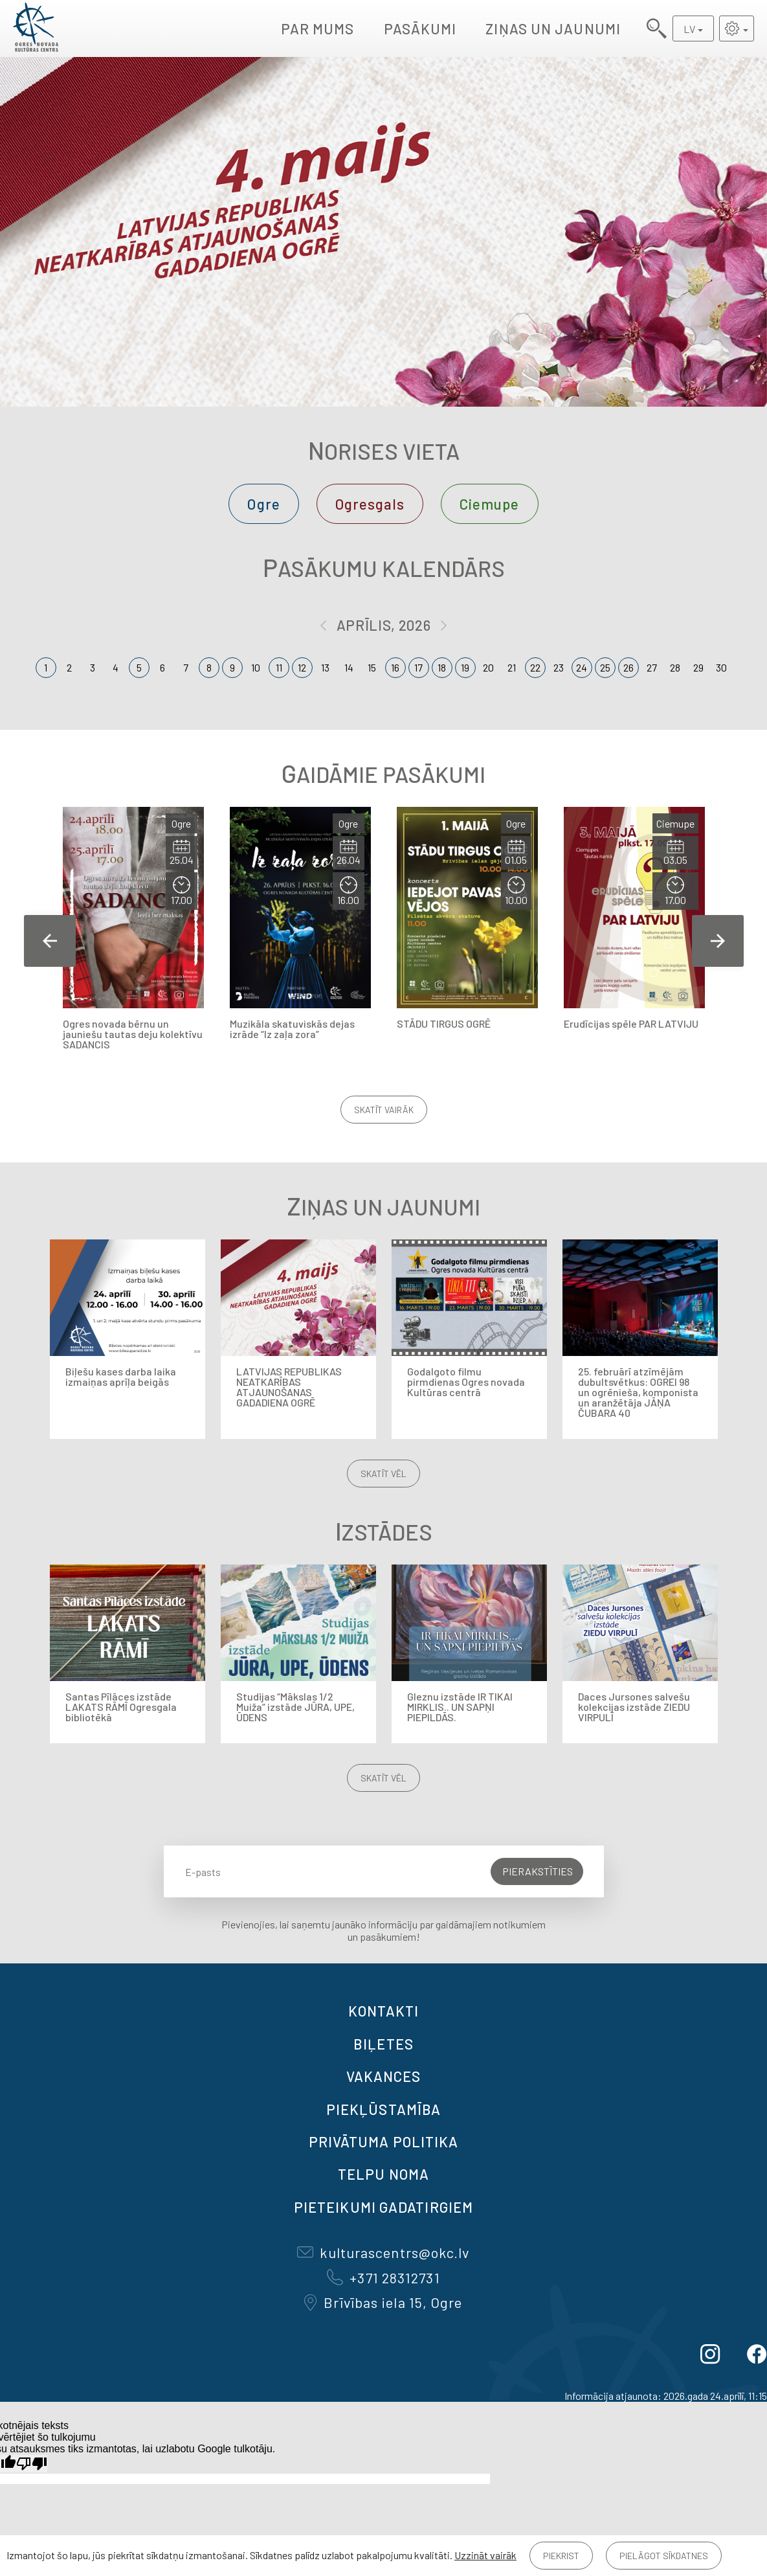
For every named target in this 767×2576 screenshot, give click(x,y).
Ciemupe (490, 503)
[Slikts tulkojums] (31, 2463)
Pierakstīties (537, 1871)
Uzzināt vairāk (485, 2555)
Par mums (318, 28)
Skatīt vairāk (384, 1109)
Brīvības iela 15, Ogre (383, 2302)
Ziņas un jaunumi (553, 28)
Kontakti (383, 2010)
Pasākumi (420, 28)
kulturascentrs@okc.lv (383, 2252)
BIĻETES (383, 2043)
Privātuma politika (384, 2141)
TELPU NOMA (383, 2173)
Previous (50, 941)
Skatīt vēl (383, 1473)
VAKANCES (383, 2076)
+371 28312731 (383, 2277)
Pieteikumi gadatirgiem (383, 2206)
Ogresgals (370, 503)
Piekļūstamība (383, 2109)
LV (689, 29)
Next (718, 941)
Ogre (263, 503)
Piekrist (561, 2555)
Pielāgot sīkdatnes (663, 2555)
